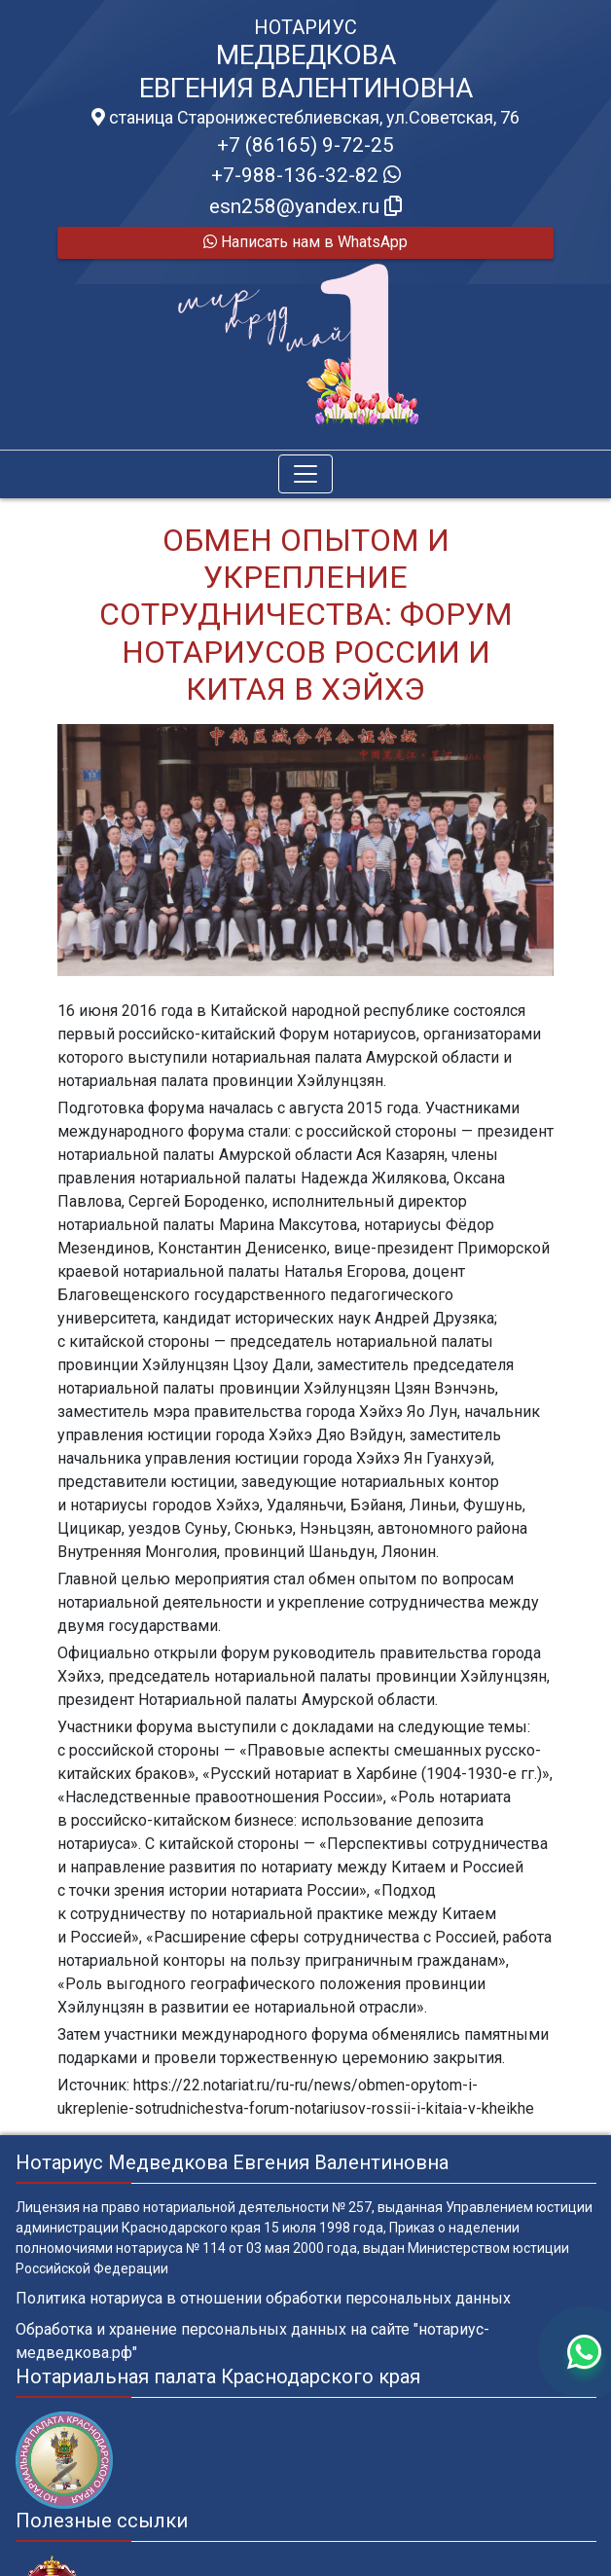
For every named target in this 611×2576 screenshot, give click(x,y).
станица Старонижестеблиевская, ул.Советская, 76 (305, 117)
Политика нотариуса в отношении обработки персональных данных (263, 2298)
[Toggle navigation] (305, 473)
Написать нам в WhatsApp (305, 242)
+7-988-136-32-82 (306, 175)
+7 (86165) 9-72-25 (305, 145)
